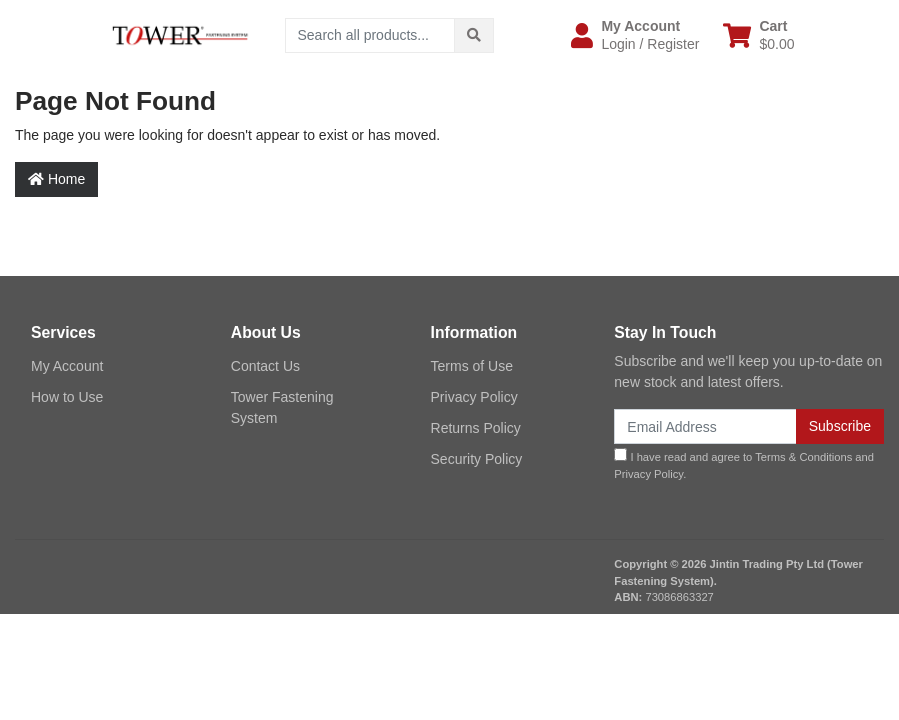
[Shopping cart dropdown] (758, 35)
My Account (67, 366)
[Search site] (474, 35)
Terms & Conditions (803, 457)
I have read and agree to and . (744, 464)
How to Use (67, 397)
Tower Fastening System (282, 407)
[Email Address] (705, 426)
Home (56, 179)
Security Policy (477, 459)
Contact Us (265, 366)
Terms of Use (472, 366)
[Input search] (370, 35)
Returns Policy (476, 428)
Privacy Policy (474, 397)
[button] (635, 35)
